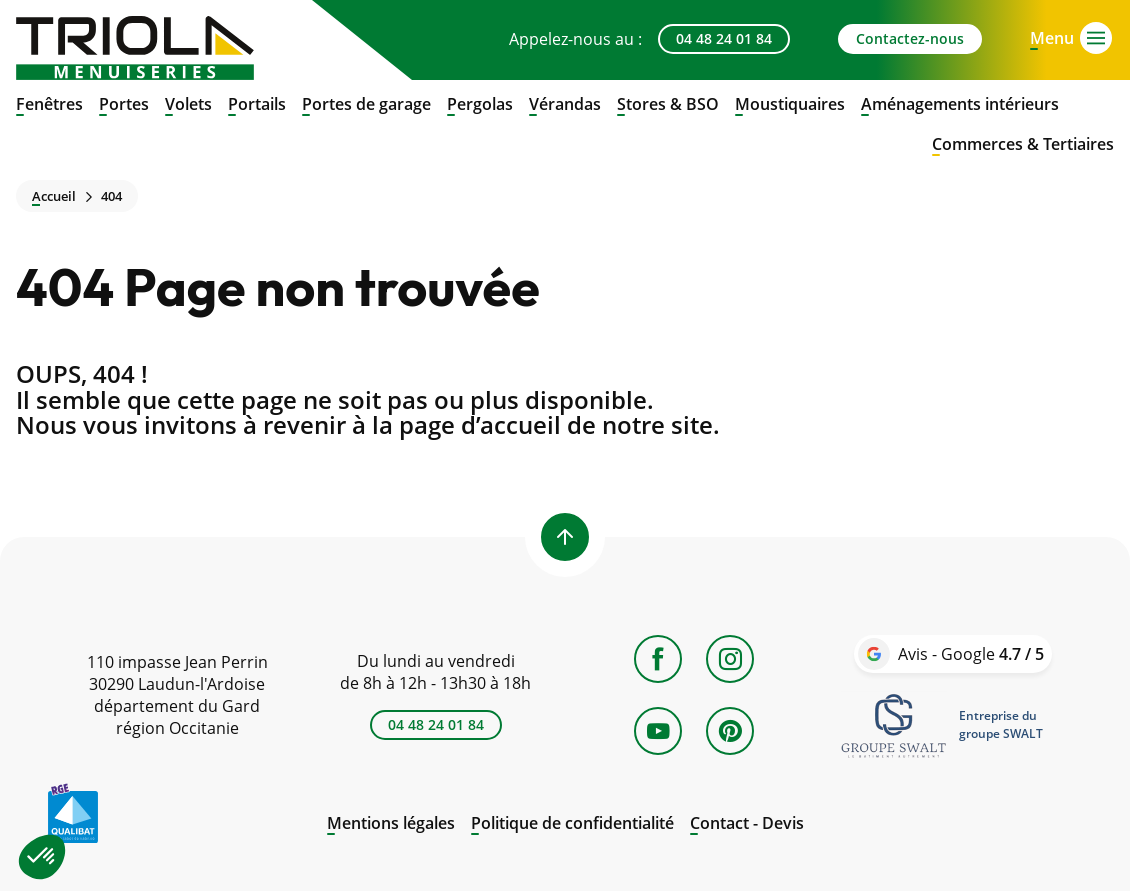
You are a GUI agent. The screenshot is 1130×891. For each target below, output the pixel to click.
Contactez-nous (910, 38)
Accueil (54, 196)
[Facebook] (658, 659)
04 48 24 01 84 (724, 38)
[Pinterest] (730, 731)
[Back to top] (565, 537)
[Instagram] (730, 659)
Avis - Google (971, 654)
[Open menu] (1052, 36)
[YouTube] (658, 731)
